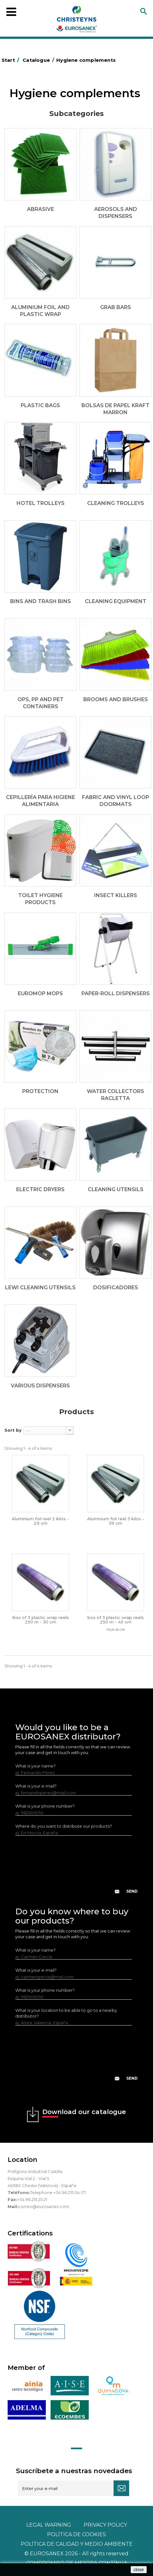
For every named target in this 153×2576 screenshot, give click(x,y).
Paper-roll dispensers (115, 993)
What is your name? (35, 1765)
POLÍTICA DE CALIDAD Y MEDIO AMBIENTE (77, 2544)
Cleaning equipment (115, 601)
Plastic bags (40, 405)
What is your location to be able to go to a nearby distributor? (66, 2013)
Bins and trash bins (40, 601)
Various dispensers (40, 1386)
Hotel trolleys (41, 503)
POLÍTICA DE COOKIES (76, 2534)
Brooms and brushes (115, 699)
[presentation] (76, 1869)
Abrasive (40, 209)
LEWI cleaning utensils (40, 1287)
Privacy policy (105, 2525)
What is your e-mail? (36, 1785)
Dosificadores (115, 1287)
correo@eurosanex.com (43, 2206)
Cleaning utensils (115, 1189)
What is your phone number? (45, 1806)
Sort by (13, 1430)
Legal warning (49, 2525)
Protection (40, 1091)
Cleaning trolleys (115, 503)
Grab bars (115, 307)
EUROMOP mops (40, 993)
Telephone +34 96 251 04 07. (58, 2192)
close (139, 2569)
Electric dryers (40, 1189)
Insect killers (115, 895)
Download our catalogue (84, 2113)
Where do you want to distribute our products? (63, 1826)
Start (11, 60)
